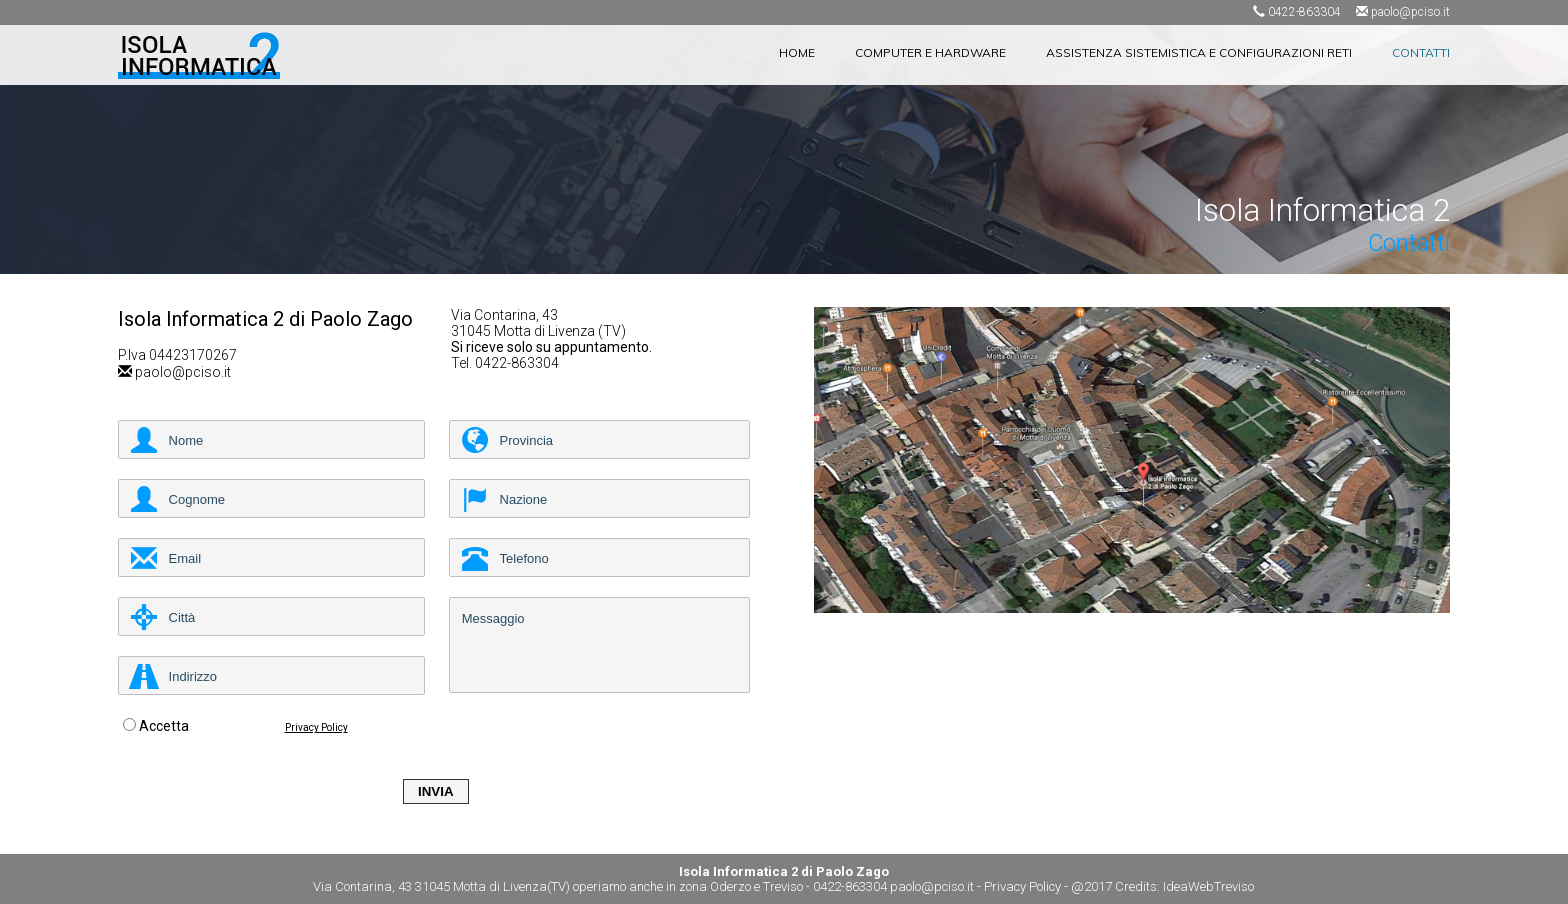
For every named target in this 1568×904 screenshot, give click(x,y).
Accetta (164, 726)
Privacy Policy (316, 727)
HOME (797, 52)
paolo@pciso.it (1410, 12)
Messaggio (599, 644)
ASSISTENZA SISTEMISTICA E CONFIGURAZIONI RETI (1199, 52)
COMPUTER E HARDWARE (930, 52)
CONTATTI (1421, 52)
